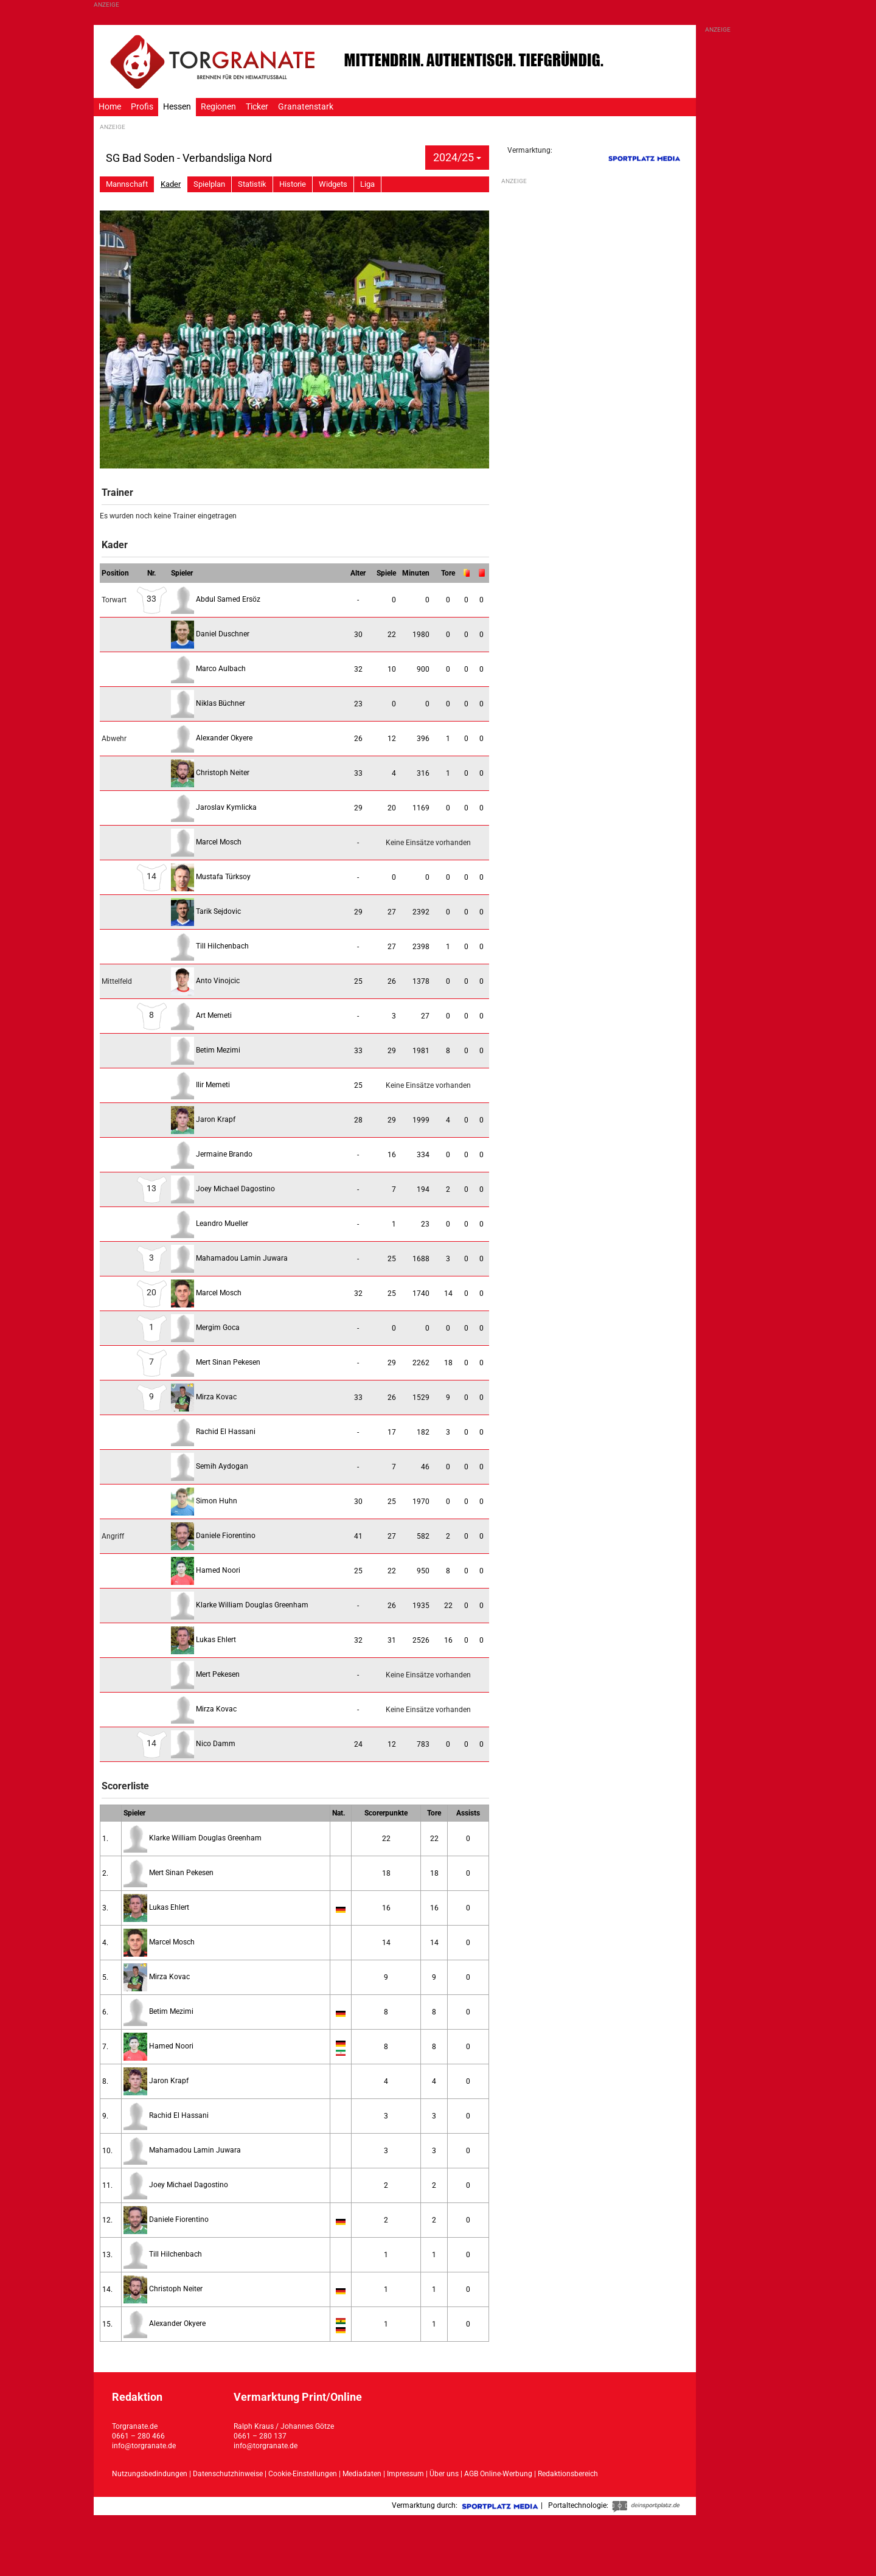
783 (423, 1744)
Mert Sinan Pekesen (215, 1362)
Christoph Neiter (210, 772)
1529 (420, 1397)
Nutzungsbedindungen (149, 2474)
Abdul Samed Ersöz (215, 599)
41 (358, 1536)
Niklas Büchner (208, 703)
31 (392, 1640)
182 (423, 1432)
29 (358, 808)
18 (448, 1363)
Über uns (444, 2474)
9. (105, 2116)
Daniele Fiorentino (213, 1535)
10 (392, 669)
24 (358, 1744)
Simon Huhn (204, 1501)
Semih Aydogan (209, 1466)
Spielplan (209, 184)
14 (448, 1293)
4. (105, 1942)
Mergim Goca (205, 1327)
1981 (420, 1050)
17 (392, 1432)
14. (107, 2289)
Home (110, 107)
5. (105, 1977)
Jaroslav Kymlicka (214, 807)
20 (392, 808)
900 (423, 669)
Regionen (218, 107)
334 (423, 1154)
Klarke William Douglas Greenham (239, 1605)
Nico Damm (203, 1743)
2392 (420, 912)
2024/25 (457, 157)
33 (358, 773)
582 (423, 1536)
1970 (420, 1501)
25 (358, 981)
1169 (420, 808)
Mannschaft (127, 184)
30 (358, 634)
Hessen (177, 107)
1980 (420, 634)
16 (392, 1154)
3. (105, 1908)
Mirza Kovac (204, 1397)
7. (105, 2046)
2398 (420, 946)
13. (107, 2255)
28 (358, 1120)
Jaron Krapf (203, 1119)
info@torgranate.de (144, 2446)
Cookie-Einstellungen (302, 2474)
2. (105, 1873)
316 (423, 773)
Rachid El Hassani (213, 1431)
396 (423, 738)
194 (423, 1189)
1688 (420, 1259)
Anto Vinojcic (205, 980)
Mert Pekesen (205, 1674)
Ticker (257, 107)
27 (392, 912)
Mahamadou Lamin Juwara (229, 1258)
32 (358, 669)
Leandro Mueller (209, 1223)
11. (107, 2185)
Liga (367, 184)
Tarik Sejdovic (206, 911)
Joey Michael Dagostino (223, 1189)
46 (425, 1467)
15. (107, 2324)
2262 (420, 1363)
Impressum (405, 2474)
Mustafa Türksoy (211, 876)
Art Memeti (201, 1015)
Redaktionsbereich (568, 2474)
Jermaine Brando (211, 1154)
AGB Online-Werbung (498, 2474)
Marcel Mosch (206, 842)
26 (358, 738)
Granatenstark (305, 107)
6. (105, 2012)
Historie (292, 184)
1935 (420, 1605)
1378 (420, 981)
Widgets (333, 184)
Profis (142, 107)
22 (392, 634)
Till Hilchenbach (210, 946)
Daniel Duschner (210, 634)
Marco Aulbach (208, 668)
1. (105, 1838)
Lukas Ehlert (203, 1639)
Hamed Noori (205, 1570)
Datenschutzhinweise (228, 2474)
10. (107, 2150)
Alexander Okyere (211, 738)
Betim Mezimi (205, 1050)
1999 (420, 1120)
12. (107, 2220)
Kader (171, 184)
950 (423, 1571)
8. (105, 2081)
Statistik (252, 184)
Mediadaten (362, 2474)
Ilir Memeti (200, 1085)
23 (358, 704)
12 (392, 738)
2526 (420, 1640)
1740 (420, 1293)
